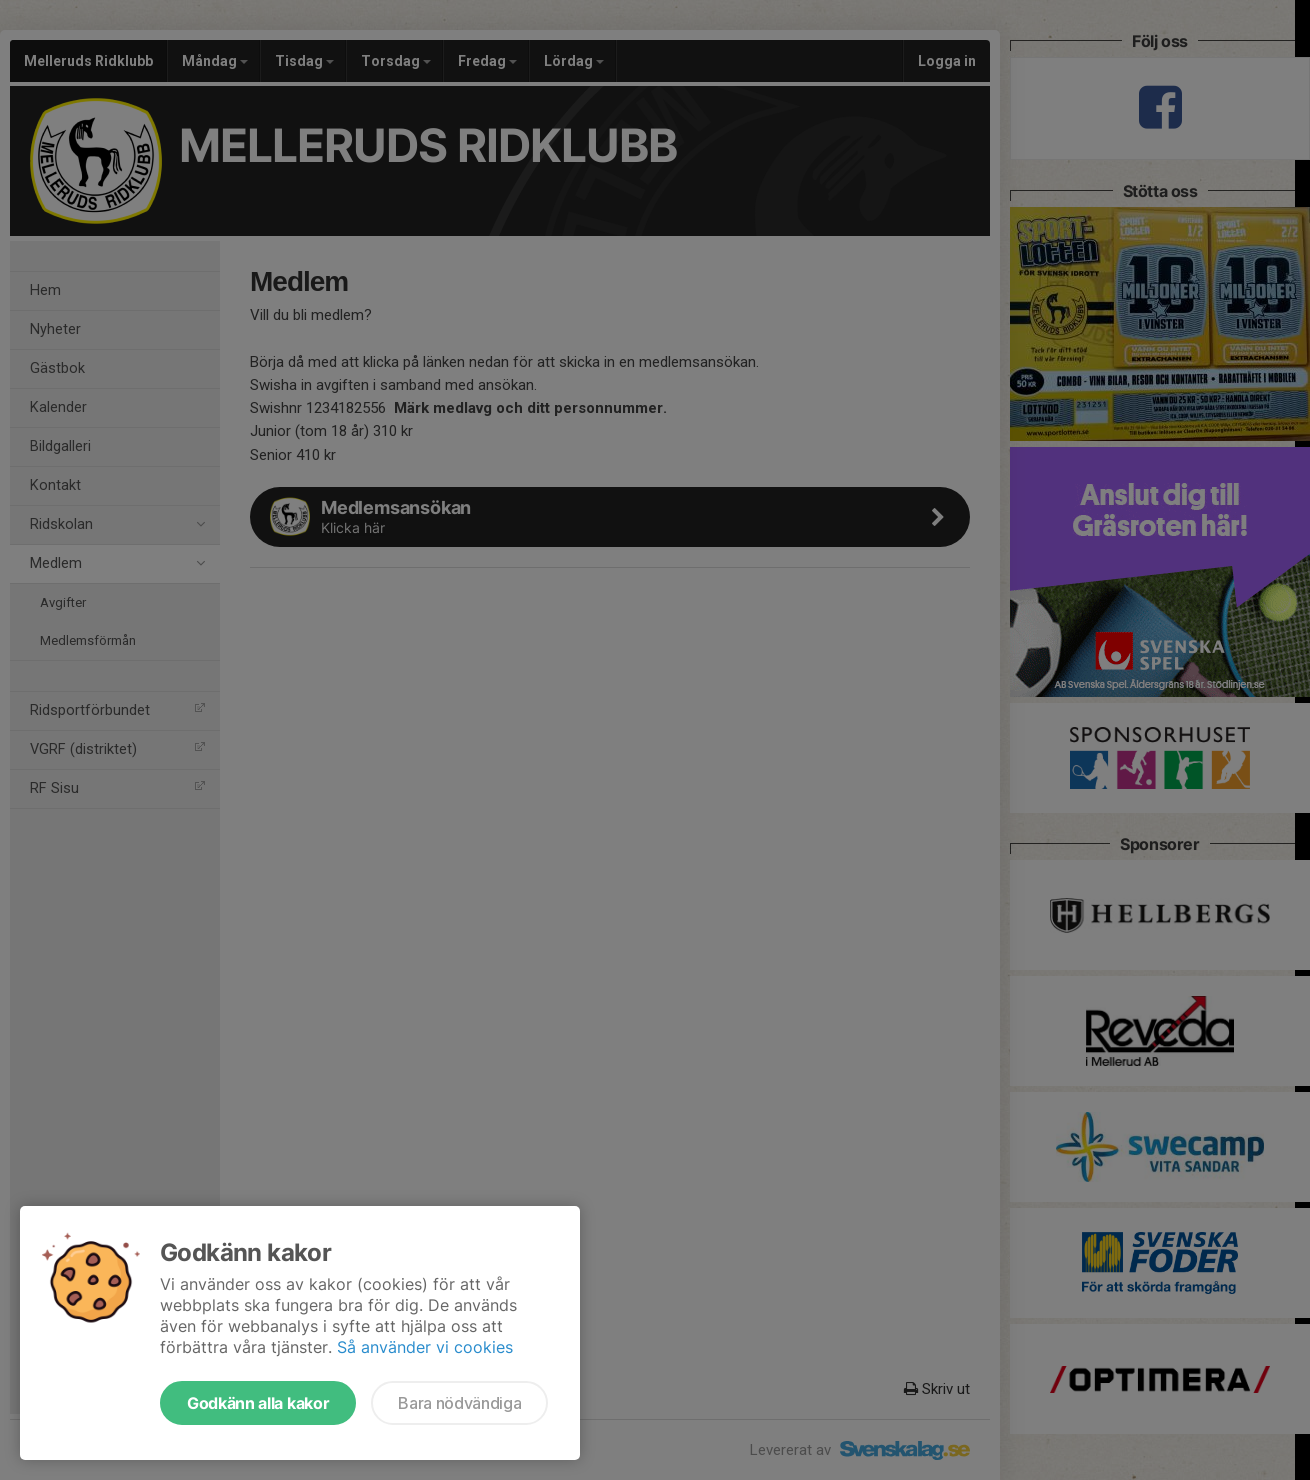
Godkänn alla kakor (258, 1403)
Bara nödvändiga (459, 1403)
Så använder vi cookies (425, 1347)
